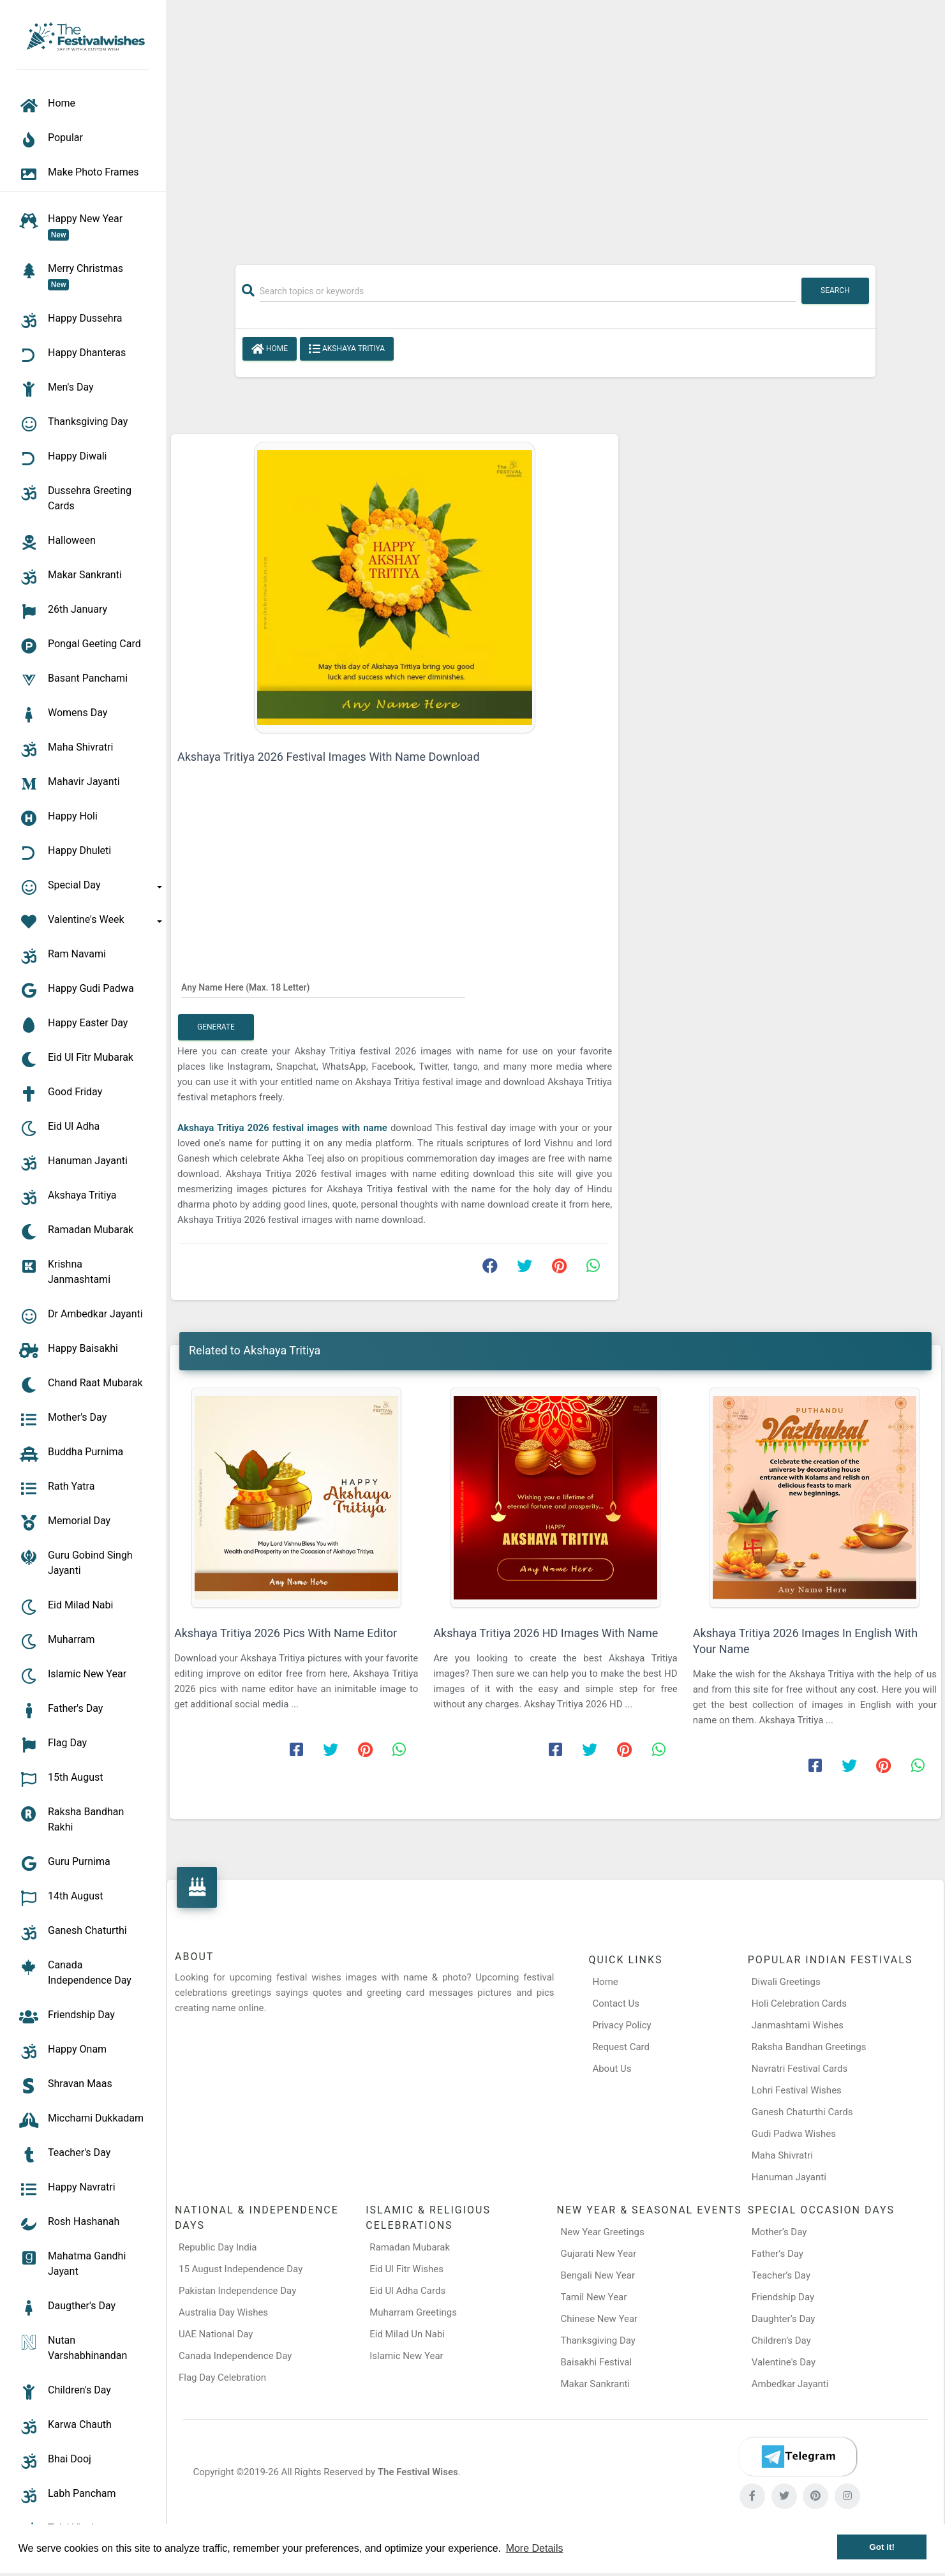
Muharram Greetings (413, 2312)
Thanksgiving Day (598, 2340)
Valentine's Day (783, 2362)
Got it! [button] (882, 2547)
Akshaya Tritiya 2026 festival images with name (284, 1128)
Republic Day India (218, 2247)
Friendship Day (783, 2297)
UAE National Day (216, 2334)
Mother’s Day (779, 2232)
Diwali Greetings (786, 1982)
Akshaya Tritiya (347, 349)
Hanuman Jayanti (789, 2177)
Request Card (621, 2047)
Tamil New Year (594, 2297)
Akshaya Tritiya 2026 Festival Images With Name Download (328, 756)
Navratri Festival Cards (799, 2068)
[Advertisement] (556, 125)
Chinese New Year (599, 2319)
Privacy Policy (621, 2025)
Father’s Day (777, 2253)
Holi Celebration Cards (799, 2003)
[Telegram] (797, 2456)
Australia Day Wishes (223, 2312)
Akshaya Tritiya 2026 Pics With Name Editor (285, 1633)
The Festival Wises (418, 2472)
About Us (611, 2068)
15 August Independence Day (240, 2269)
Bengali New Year (598, 2275)
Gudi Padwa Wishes (794, 2133)
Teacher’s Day (781, 2275)
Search (835, 290)
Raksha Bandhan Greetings (809, 2047)
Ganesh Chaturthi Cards (802, 2112)
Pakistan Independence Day (237, 2290)
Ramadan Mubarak (409, 2247)
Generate (216, 1026)
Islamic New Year (406, 2356)
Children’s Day (781, 2340)
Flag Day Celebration (222, 2377)
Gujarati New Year (599, 2253)
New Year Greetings (602, 2232)
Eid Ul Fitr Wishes (406, 2269)
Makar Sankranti (595, 2384)
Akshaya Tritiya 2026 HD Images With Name (545, 1633)
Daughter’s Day (783, 2319)
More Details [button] (534, 2548)
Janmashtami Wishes (798, 2025)
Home (269, 349)
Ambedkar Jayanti (790, 2384)
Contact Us (615, 2003)
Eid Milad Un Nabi (407, 2334)
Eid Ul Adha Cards (407, 2290)
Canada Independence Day (235, 2356)
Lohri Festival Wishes (797, 2090)
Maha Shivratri (782, 2155)
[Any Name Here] (323, 986)
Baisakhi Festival (596, 2362)
